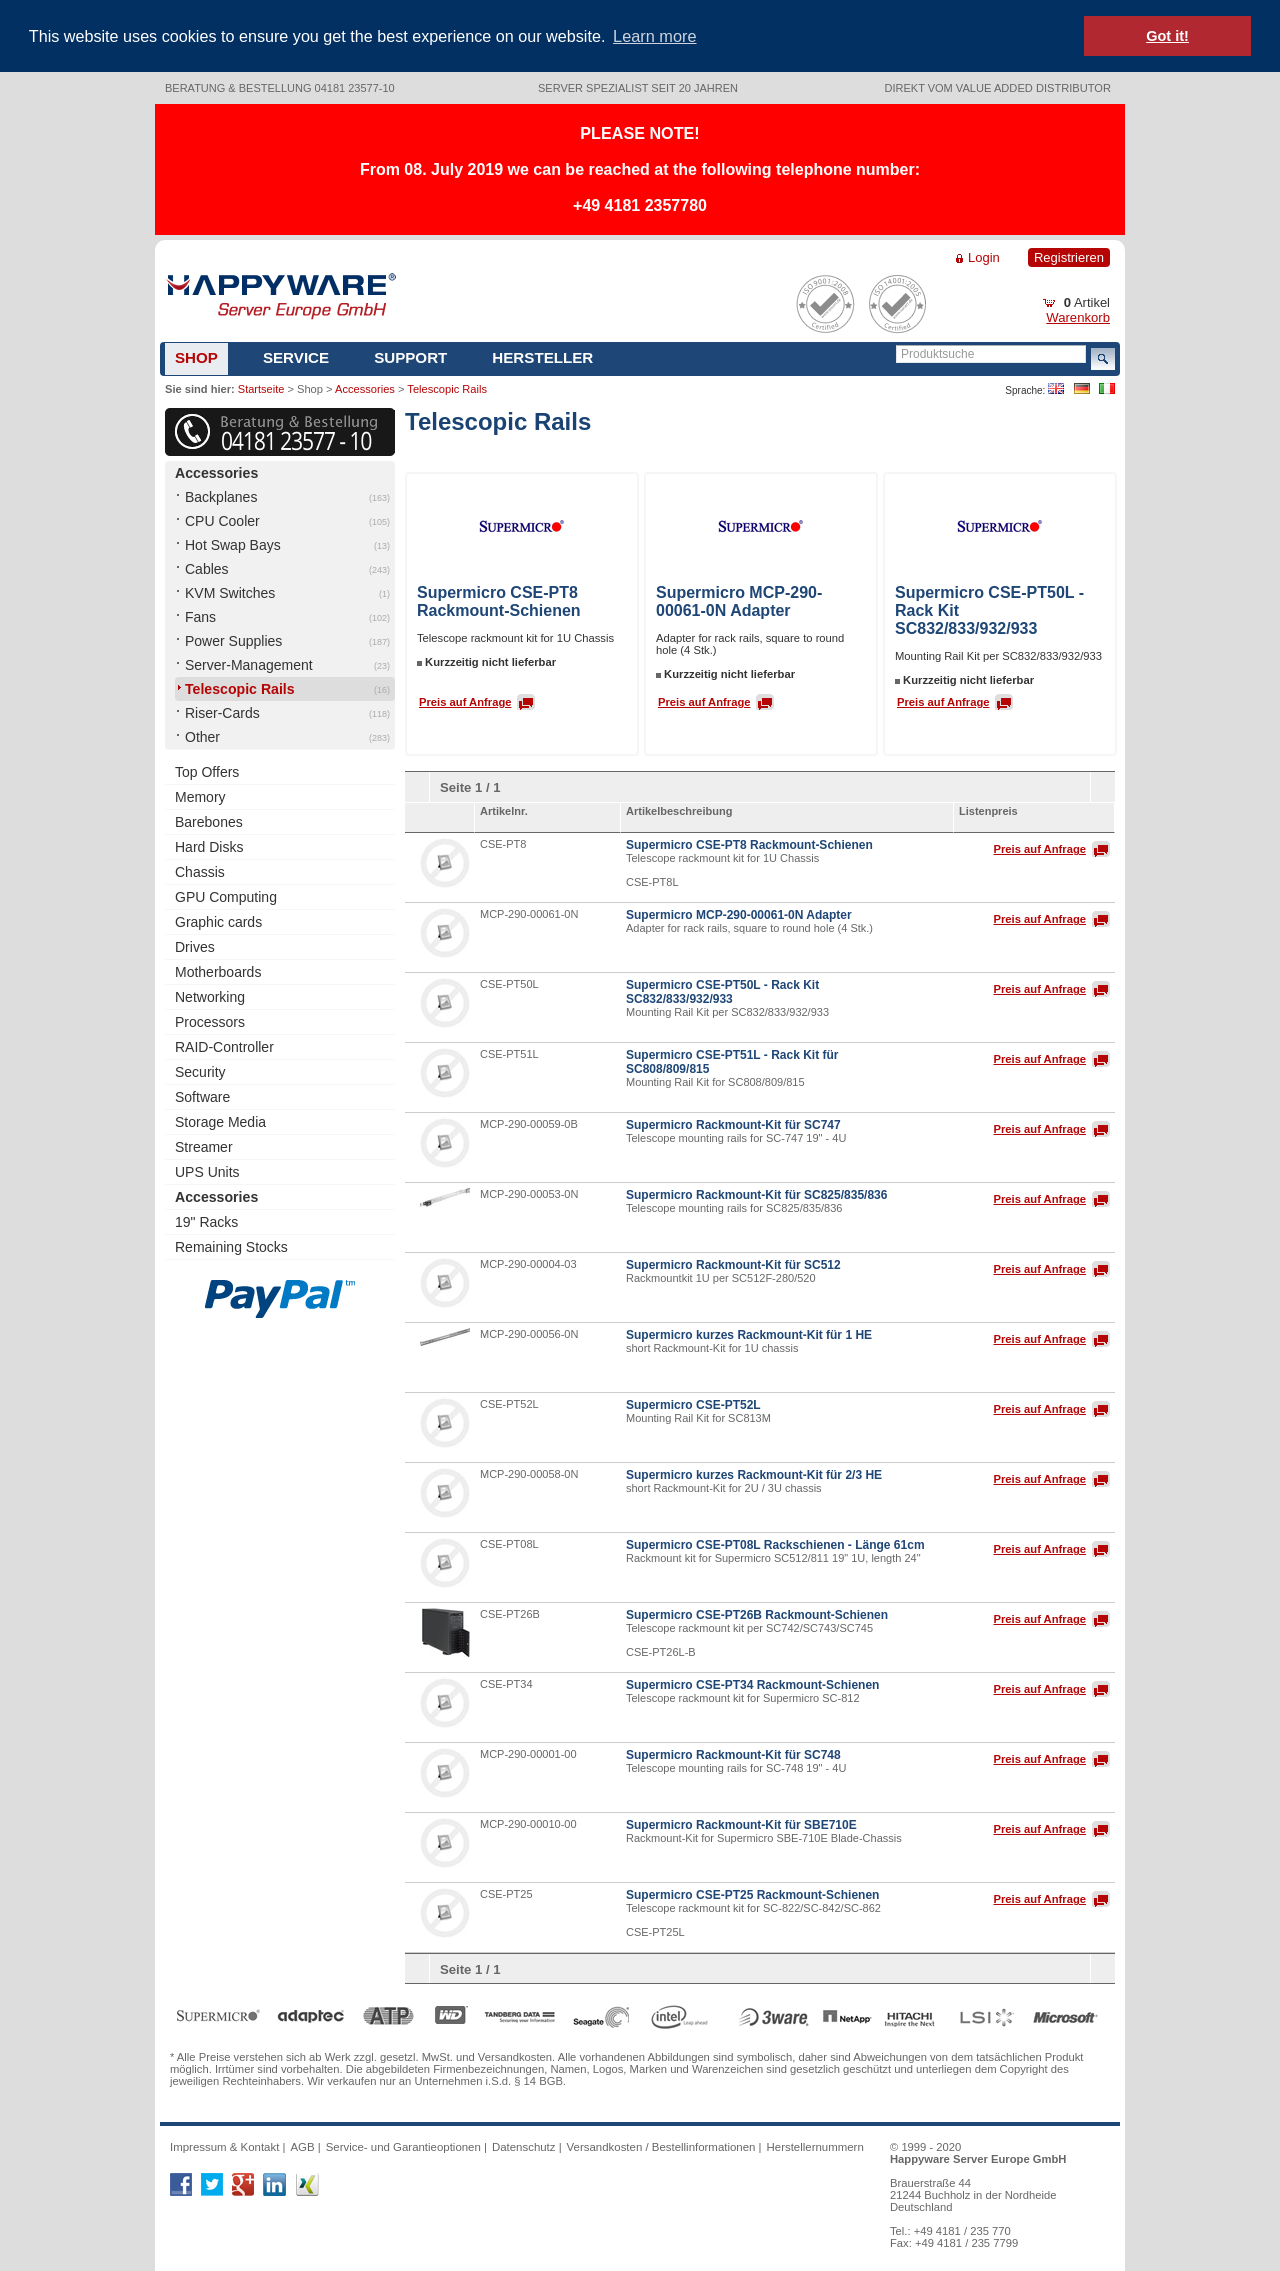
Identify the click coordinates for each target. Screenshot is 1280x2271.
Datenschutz (524, 2145)
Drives (195, 945)
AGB (302, 2145)
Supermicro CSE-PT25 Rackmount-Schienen (752, 1893)
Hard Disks (209, 845)
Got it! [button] (1167, 36)
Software (202, 1095)
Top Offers (207, 770)
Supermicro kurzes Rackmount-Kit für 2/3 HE (754, 1473)
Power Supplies (233, 639)
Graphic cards (218, 920)
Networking (210, 995)
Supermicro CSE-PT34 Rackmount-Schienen (752, 1683)
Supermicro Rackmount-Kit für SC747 (733, 1123)
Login (984, 255)
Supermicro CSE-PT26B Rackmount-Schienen (757, 1613)
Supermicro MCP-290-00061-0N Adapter (739, 599)
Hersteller (542, 355)
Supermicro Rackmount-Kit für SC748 (733, 1753)
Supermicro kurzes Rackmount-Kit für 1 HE (749, 1333)
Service (296, 355)
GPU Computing (226, 895)
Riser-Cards (222, 711)
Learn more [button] (654, 36)
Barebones (209, 820)
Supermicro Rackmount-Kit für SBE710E (741, 1823)
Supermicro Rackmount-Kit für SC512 (733, 1263)
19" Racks (206, 1220)
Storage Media (220, 1120)
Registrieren (1069, 255)
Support (410, 355)
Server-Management (249, 663)
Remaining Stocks (231, 1245)
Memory (200, 795)
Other (202, 735)
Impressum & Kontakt (224, 2145)
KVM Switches (230, 591)
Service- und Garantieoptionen (403, 2145)
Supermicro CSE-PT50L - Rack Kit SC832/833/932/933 (722, 990)
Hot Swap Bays (233, 543)
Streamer (204, 1145)
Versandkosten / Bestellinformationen (661, 2145)
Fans (200, 615)
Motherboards (218, 970)
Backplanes (221, 495)
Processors (210, 1020)
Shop (196, 355)
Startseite (261, 387)
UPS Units (207, 1170)
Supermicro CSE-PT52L (693, 1403)
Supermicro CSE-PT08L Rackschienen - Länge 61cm (775, 1543)
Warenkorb (1078, 315)
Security (200, 1070)
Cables (207, 567)
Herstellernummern (815, 2145)
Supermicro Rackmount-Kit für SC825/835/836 (756, 1193)
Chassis (200, 870)
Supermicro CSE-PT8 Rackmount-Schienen (499, 599)
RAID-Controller (224, 1045)
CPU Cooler (222, 519)
